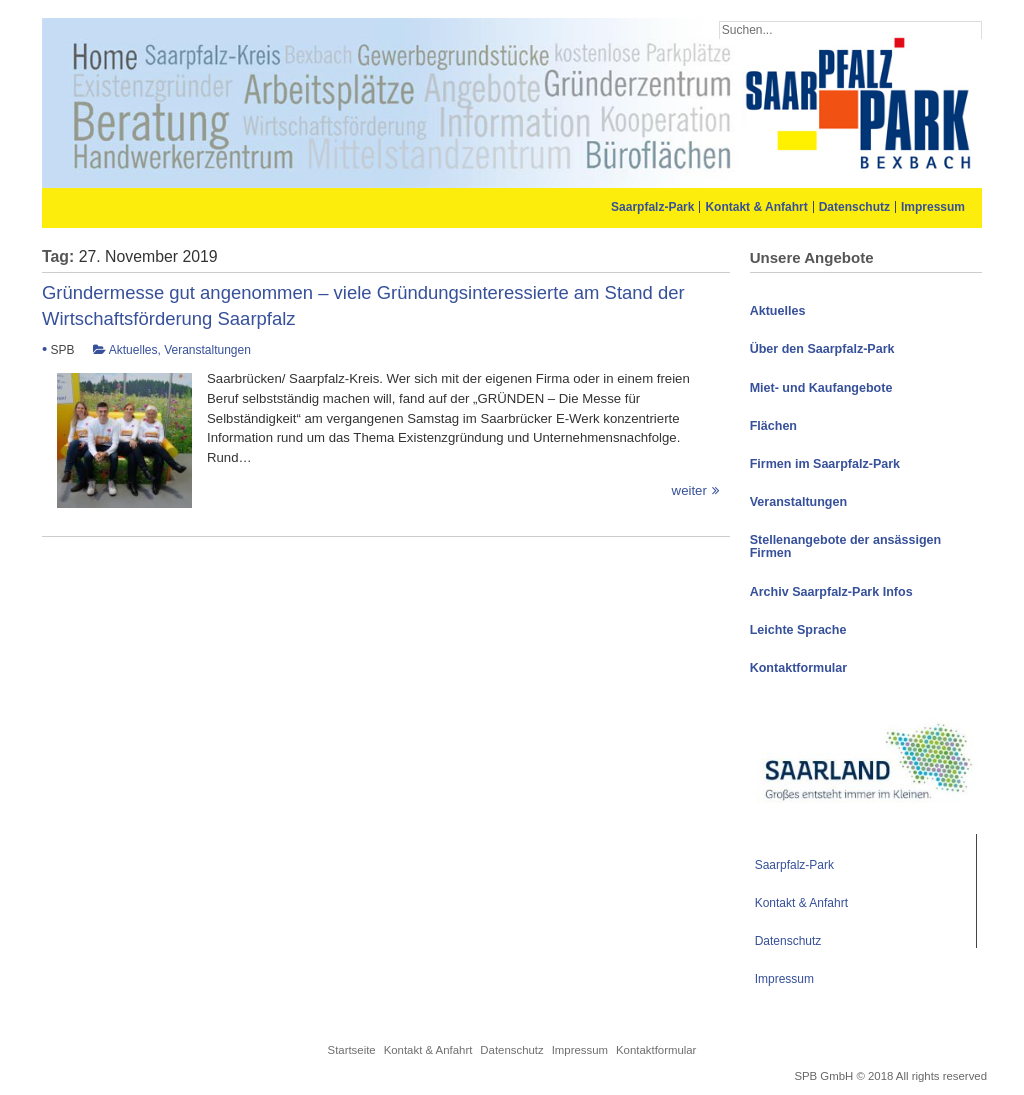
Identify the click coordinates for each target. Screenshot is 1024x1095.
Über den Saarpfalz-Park (822, 349)
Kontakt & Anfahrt (756, 207)
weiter (381, 491)
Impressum (933, 207)
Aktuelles (133, 350)
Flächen (773, 426)
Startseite (352, 1050)
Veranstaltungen (207, 350)
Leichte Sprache (798, 630)
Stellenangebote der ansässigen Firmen (846, 546)
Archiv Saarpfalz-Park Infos (831, 592)
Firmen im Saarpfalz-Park (825, 464)
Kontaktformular (798, 668)
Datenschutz (854, 207)
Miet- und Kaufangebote (821, 388)
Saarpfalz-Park (652, 207)
